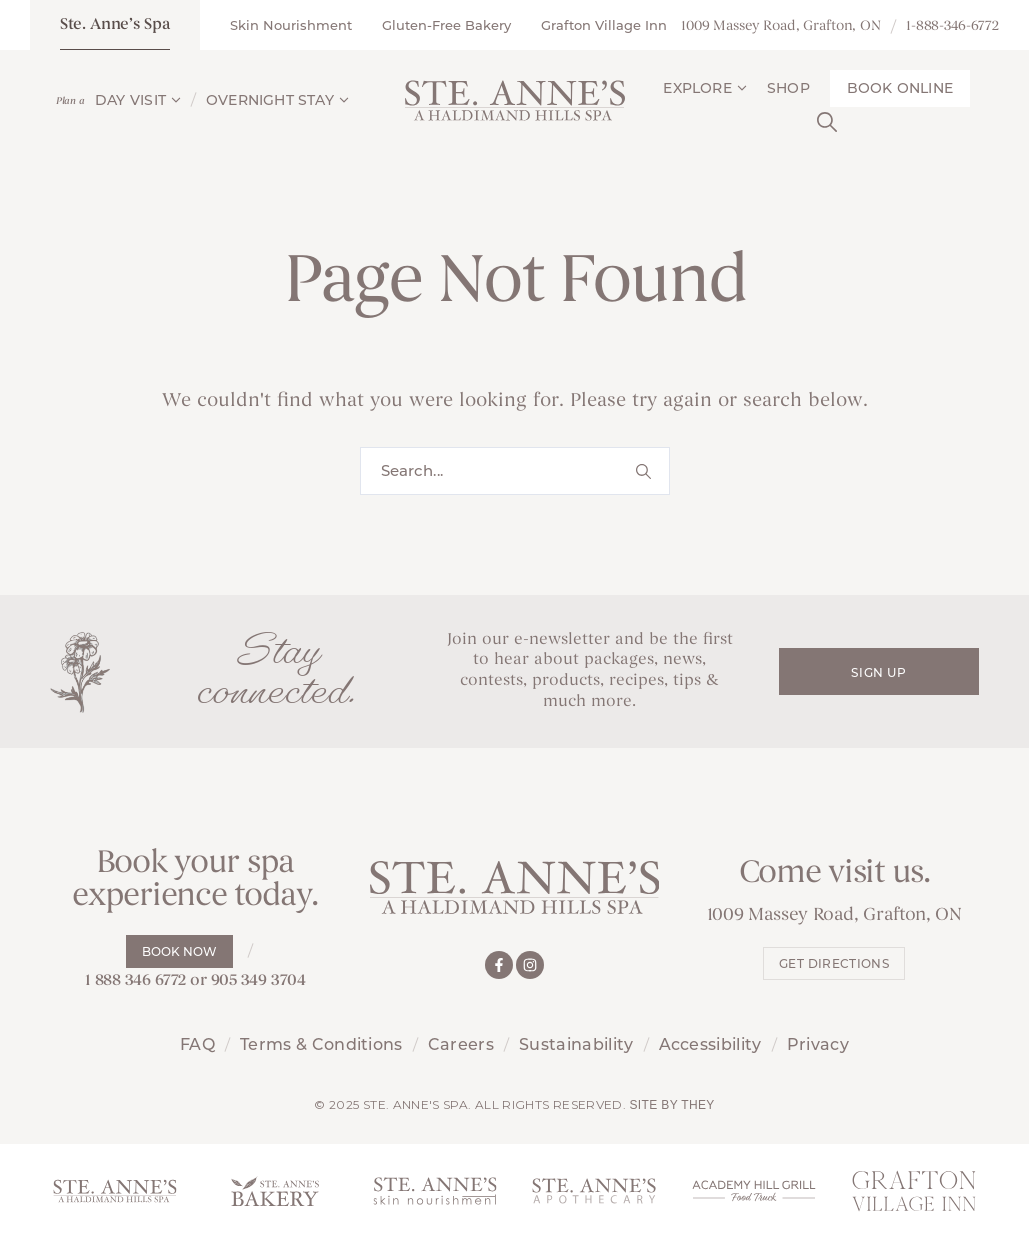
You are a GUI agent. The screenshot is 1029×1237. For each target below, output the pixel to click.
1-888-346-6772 (952, 26)
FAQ (197, 1044)
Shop (788, 88)
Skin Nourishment (291, 25)
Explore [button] (704, 88)
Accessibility (710, 1044)
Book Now (179, 951)
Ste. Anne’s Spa (115, 25)
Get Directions (834, 963)
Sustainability (576, 1044)
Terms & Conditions (321, 1044)
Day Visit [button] (138, 100)
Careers (461, 1044)
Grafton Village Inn (604, 25)
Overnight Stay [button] (277, 100)
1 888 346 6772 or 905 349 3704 (195, 981)
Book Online (900, 88)
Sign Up (878, 672)
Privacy (818, 1044)
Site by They (671, 1105)
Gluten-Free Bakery (446, 25)
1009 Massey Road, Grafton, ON (781, 26)
